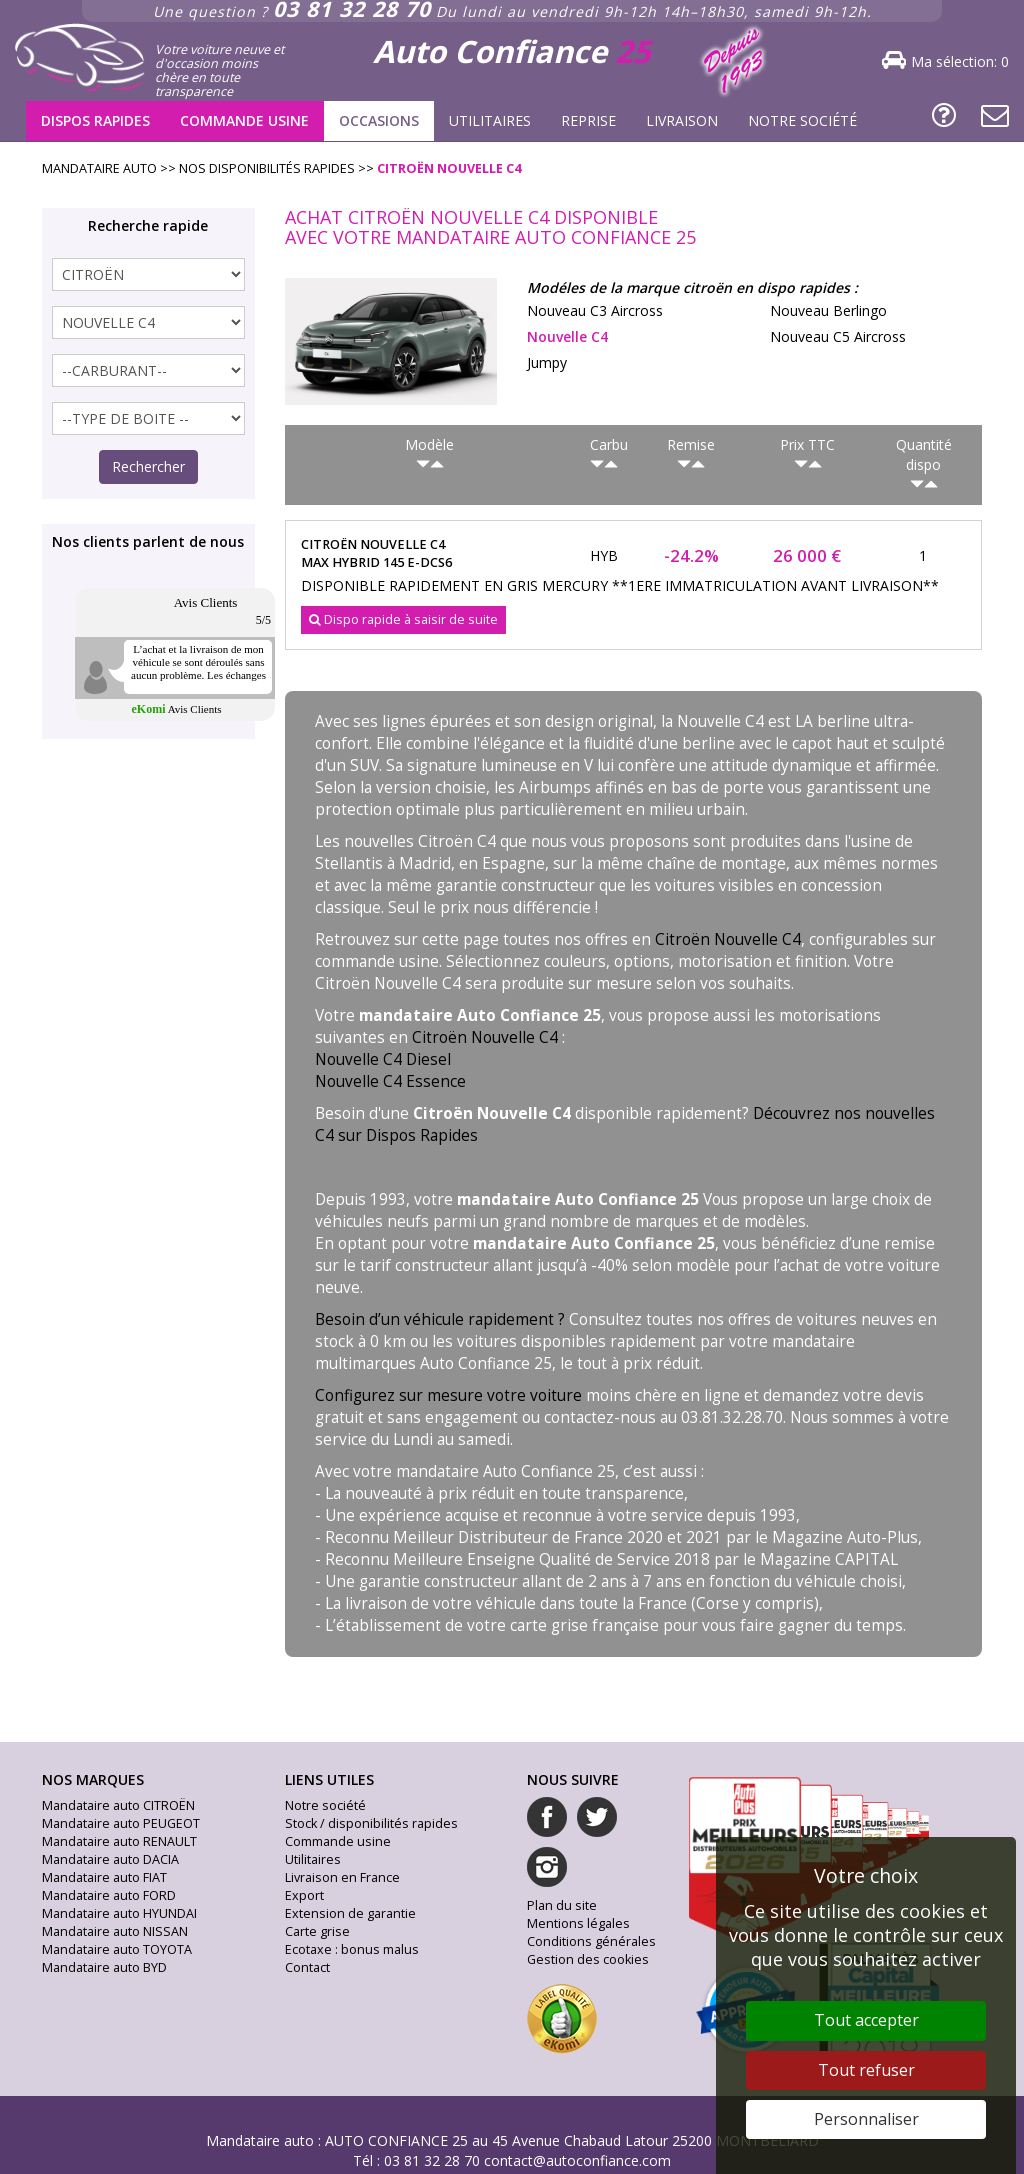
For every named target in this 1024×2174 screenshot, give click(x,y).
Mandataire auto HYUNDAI (119, 1913)
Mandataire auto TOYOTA (117, 1949)
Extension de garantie (350, 1913)
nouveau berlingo (828, 310)
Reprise (588, 120)
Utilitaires (490, 120)
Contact (307, 1967)
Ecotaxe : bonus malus (352, 1949)
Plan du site (562, 1905)
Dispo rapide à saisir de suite (403, 619)
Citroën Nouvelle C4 (728, 939)
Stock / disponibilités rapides (371, 1823)
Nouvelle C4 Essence (390, 1081)
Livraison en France (342, 1877)
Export (304, 1895)
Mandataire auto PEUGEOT (121, 1823)
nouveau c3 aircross (595, 310)
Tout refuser (866, 2070)
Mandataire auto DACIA (110, 1859)
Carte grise (317, 1931)
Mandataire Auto (99, 168)
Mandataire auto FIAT (104, 1877)
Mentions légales (578, 1923)
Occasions (379, 120)
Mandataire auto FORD (109, 1895)
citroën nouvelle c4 (449, 168)
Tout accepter (866, 2020)
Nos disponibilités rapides (267, 168)
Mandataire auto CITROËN (118, 1805)
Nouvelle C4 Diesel (383, 1059)
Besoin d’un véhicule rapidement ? (440, 1319)
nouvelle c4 (567, 336)
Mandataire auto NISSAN (115, 1931)
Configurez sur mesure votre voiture (448, 1395)
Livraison (682, 120)
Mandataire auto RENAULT (119, 1841)
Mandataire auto (260, 2140)
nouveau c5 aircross (838, 336)
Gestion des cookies (588, 1959)
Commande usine (244, 120)
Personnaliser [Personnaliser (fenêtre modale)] (866, 2119)
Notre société (802, 120)
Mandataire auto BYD (104, 1967)
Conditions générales (591, 1941)
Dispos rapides (95, 120)
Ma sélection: (960, 61)
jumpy (547, 362)
